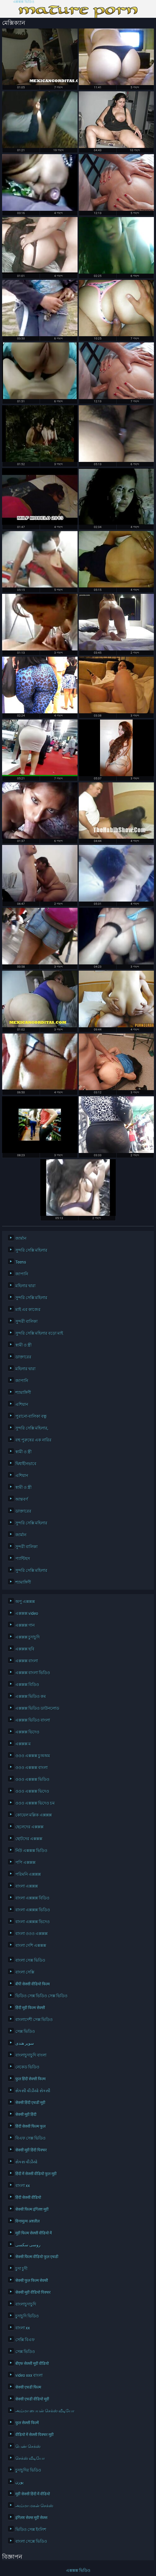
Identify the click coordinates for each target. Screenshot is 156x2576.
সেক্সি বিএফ (25, 2339)
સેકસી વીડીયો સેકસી (32, 2090)
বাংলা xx (22, 2185)
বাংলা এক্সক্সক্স (26, 1886)
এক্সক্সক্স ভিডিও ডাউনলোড (37, 1708)
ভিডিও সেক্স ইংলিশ (30, 2529)
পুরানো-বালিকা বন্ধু (31, 1416)
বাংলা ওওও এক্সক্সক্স (31, 1933)
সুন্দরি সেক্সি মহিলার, (31, 1428)
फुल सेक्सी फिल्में (27, 2422)
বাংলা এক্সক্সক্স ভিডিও (32, 1909)
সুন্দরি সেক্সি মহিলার (31, 1250)
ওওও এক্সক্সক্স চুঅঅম (32, 1755)
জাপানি (21, 1274)
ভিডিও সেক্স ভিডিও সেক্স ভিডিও (41, 1995)
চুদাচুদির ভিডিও (28, 2470)
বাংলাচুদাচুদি (25, 2304)
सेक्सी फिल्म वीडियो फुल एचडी (36, 2256)
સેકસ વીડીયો (26, 2161)
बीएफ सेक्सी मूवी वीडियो (32, 2363)
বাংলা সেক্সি (24, 1972)
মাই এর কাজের (28, 1309)
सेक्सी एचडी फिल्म (28, 2387)
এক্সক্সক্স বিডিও (27, 1684)
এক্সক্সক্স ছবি (24, 1649)
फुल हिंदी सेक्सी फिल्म (30, 2078)
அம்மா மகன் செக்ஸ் (34, 2505)
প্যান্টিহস (22, 1558)
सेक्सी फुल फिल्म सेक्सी (31, 2280)
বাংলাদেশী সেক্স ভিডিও (34, 2019)
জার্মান (20, 1238)
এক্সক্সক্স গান (25, 1625)
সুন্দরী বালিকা (26, 1321)
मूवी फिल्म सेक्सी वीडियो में (33, 2233)
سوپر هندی (24, 2043)
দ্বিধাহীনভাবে (25, 1463)
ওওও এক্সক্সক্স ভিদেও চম (35, 1803)
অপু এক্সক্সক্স (25, 1601)
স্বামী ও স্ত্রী (23, 1345)
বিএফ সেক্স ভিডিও (30, 2138)
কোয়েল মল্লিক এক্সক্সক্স (33, 1815)
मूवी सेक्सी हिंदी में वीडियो (32, 2494)
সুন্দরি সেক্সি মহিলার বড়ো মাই (39, 1333)
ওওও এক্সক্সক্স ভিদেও (32, 1791)
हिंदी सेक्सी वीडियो (28, 2197)
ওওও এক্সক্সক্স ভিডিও (32, 1779)
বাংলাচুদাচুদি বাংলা (30, 2055)
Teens (20, 1262)
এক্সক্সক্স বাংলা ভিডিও (32, 1672)
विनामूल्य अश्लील (27, 2221)
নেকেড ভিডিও (27, 2067)
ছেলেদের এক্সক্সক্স (29, 1826)
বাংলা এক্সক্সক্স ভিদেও (32, 1921)
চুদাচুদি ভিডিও (27, 2316)
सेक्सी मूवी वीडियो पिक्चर (33, 2292)
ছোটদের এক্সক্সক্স (28, 1838)
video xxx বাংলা (29, 2375)
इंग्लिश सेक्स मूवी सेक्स (31, 2517)
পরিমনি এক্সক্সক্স (28, 1874)
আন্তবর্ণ (21, 1499)
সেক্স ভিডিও (25, 2031)
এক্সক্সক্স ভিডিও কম (30, 1696)
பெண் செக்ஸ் (28, 2446)
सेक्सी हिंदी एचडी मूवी (30, 2102)
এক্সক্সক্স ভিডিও (23, 2)
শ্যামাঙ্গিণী (23, 1392)
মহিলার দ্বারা (25, 1285)
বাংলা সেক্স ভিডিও (30, 1960)
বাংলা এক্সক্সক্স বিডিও (32, 1898)
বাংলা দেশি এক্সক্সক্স (30, 1945)
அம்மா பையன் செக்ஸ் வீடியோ (44, 2410)
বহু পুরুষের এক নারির (33, 1440)
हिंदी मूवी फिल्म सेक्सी (30, 2007)
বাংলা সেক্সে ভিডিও (31, 2541)
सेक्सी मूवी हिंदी (25, 2114)
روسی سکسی (28, 2244)
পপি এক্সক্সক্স (25, 1862)
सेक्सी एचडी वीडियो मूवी (32, 2399)
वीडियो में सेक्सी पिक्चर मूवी (34, 2434)
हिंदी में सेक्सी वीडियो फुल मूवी (36, 2173)
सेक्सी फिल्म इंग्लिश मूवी (32, 2209)
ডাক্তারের (23, 1357)
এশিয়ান (21, 1404)
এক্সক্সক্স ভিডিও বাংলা (32, 1720)
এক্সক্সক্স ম (23, 1743)
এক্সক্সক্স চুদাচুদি (27, 1637)
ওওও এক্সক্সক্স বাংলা (31, 1767)
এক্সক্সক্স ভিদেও (27, 1732)
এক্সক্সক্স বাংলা (26, 1660)
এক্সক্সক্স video (26, 1613)
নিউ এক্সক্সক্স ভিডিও (31, 1850)
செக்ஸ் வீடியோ (30, 2458)
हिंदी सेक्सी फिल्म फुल (30, 2126)
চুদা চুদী (21, 2268)
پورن (19, 2482)
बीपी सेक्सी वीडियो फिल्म (32, 1984)
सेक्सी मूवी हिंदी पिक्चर (31, 2150)
